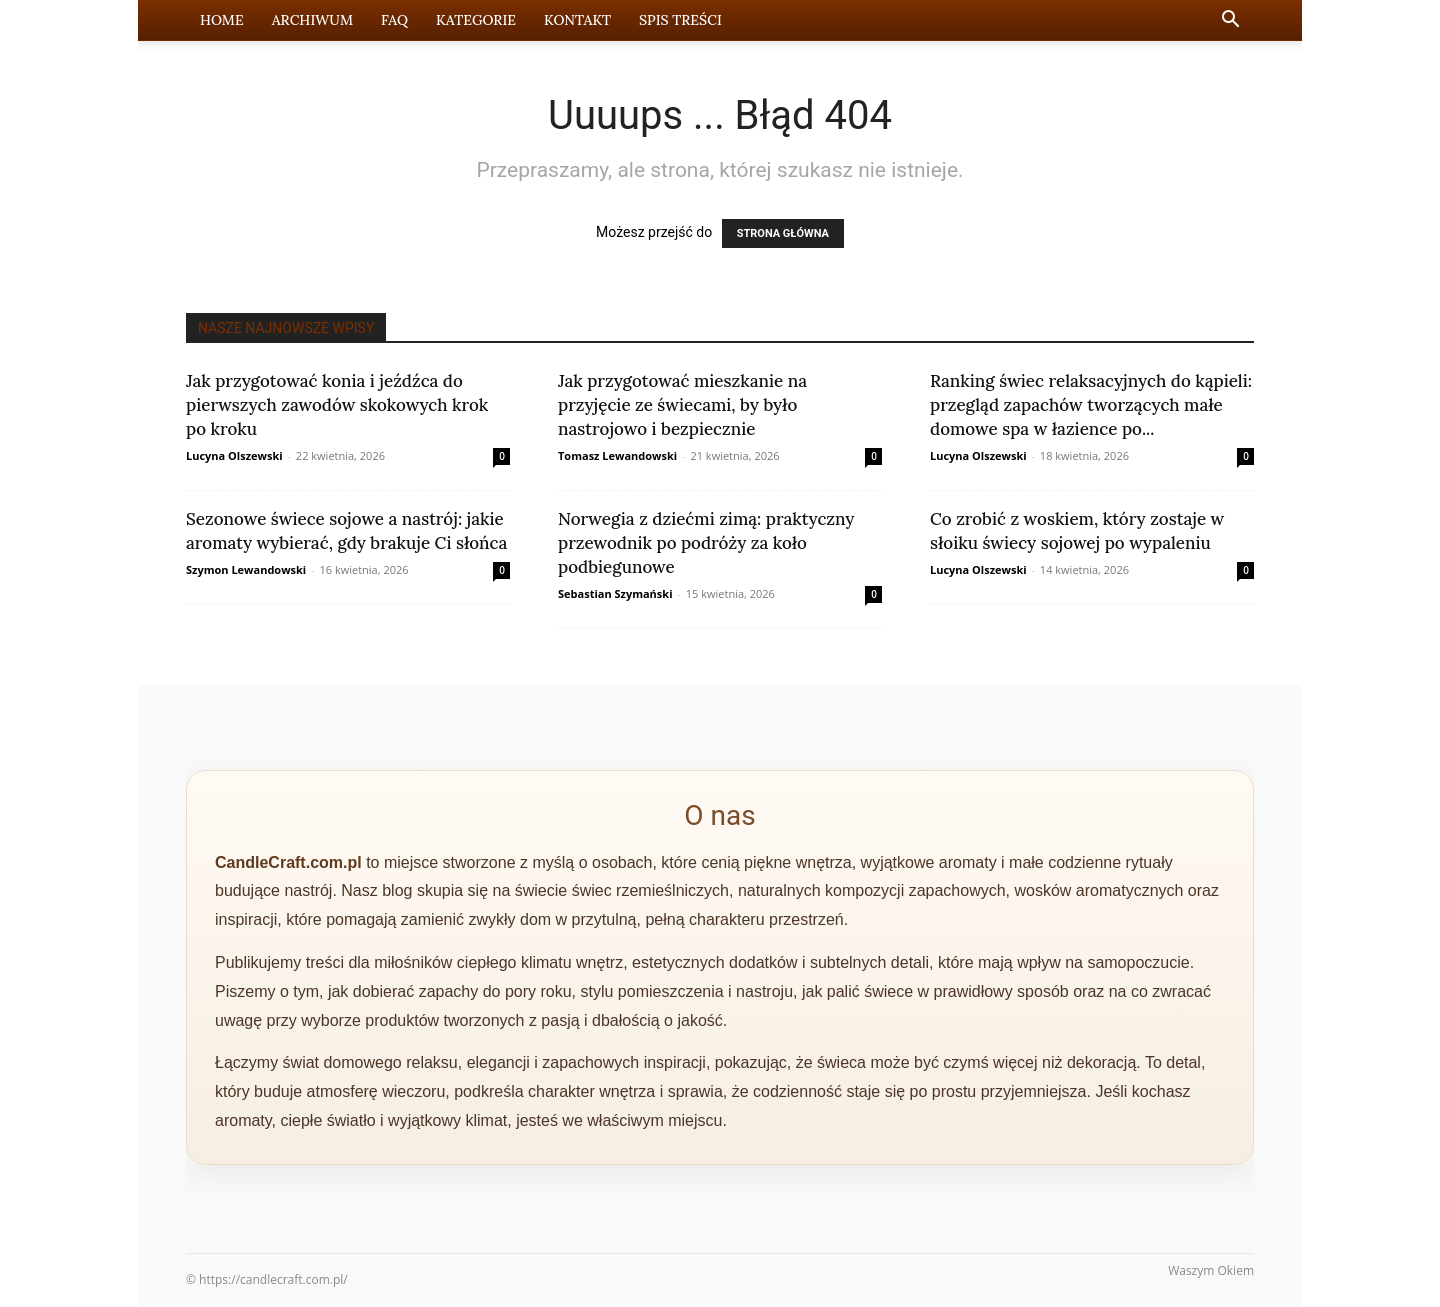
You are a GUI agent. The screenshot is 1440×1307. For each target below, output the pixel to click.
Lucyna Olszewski (234, 455)
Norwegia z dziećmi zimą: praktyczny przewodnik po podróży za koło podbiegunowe (706, 543)
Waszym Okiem (1211, 1270)
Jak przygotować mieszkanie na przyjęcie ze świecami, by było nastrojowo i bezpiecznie (682, 405)
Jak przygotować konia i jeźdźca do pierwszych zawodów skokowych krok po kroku (337, 405)
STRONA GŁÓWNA (783, 233)
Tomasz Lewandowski (617, 455)
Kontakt (577, 20)
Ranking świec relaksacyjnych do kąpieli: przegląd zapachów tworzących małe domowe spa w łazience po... (1091, 405)
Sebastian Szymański (615, 593)
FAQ (394, 20)
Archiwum (312, 20)
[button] (1230, 21)
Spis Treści (680, 20)
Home (222, 20)
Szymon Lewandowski (246, 569)
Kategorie (476, 20)
